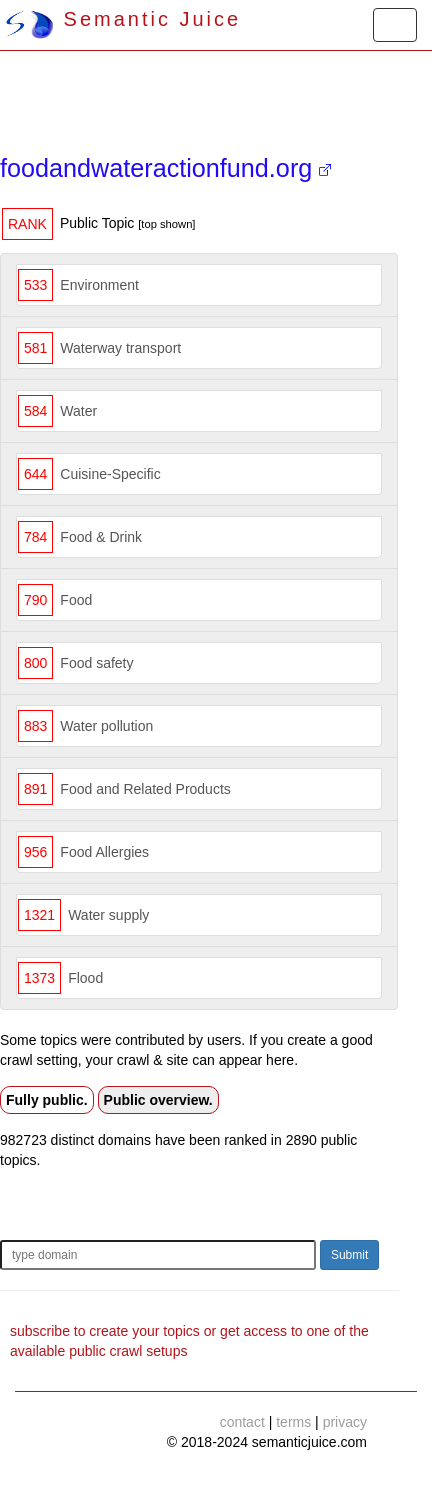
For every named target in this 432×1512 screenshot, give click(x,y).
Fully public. (47, 1100)
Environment (99, 285)
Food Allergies (104, 852)
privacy (345, 1422)
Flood (85, 978)
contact (242, 1422)
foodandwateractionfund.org (165, 168)
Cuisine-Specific (110, 474)
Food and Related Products (145, 789)
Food (76, 600)
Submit (349, 1255)
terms (293, 1422)
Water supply (108, 915)
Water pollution (106, 726)
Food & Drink (101, 537)
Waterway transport (120, 348)
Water (78, 411)
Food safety (96, 663)
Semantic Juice (123, 19)
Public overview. (158, 1100)
